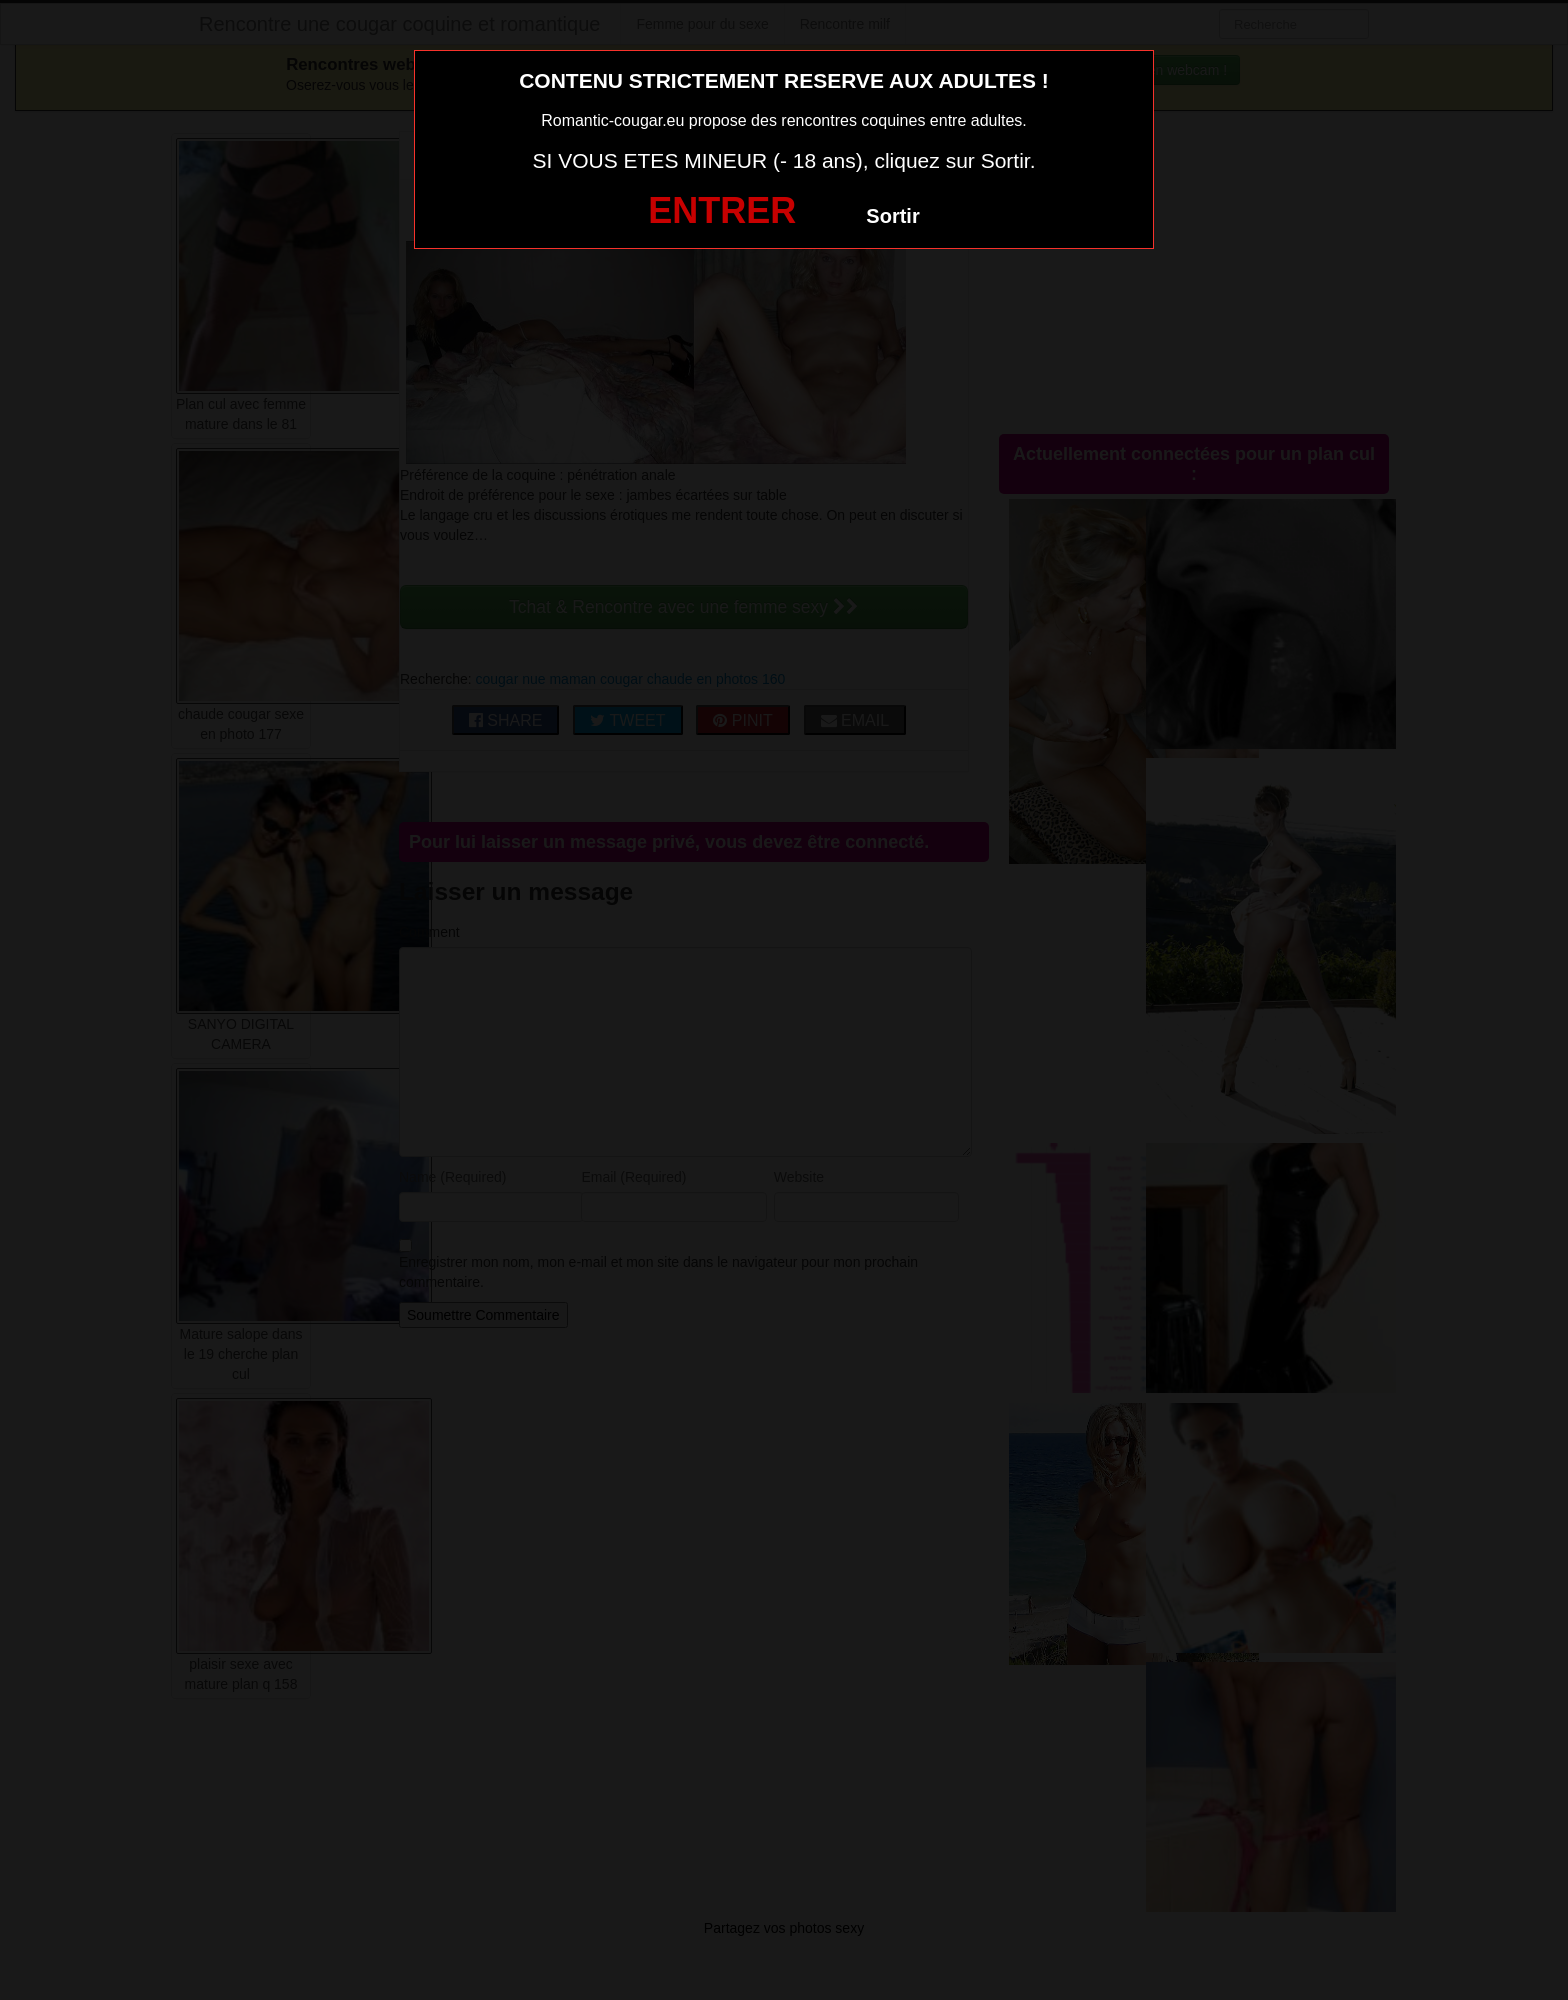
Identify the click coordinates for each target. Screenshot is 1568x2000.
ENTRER (722, 210)
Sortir (892, 216)
